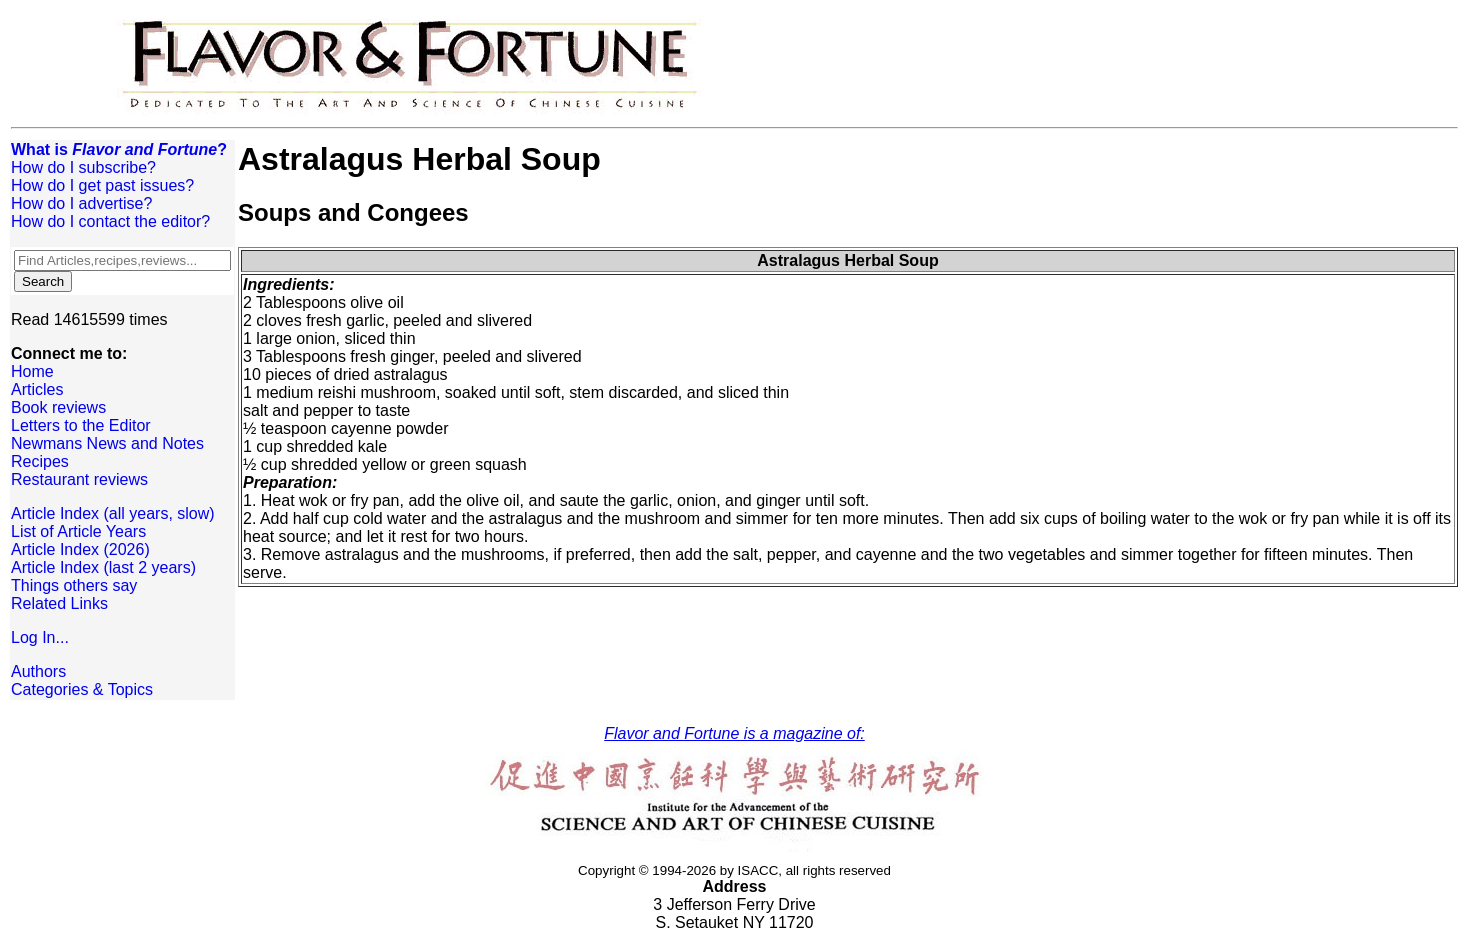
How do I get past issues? (102, 185)
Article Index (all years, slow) (113, 513)
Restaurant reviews (79, 479)
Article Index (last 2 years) (103, 567)
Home (32, 371)
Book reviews (58, 407)
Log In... (40, 637)
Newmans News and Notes (107, 443)
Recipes (40, 461)
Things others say (74, 585)
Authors (38, 671)
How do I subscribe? (83, 167)
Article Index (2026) (80, 549)
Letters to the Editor (81, 425)
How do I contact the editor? (110, 221)
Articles (37, 389)
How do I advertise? (81, 203)
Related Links (59, 603)
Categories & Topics (82, 689)
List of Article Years (78, 531)
